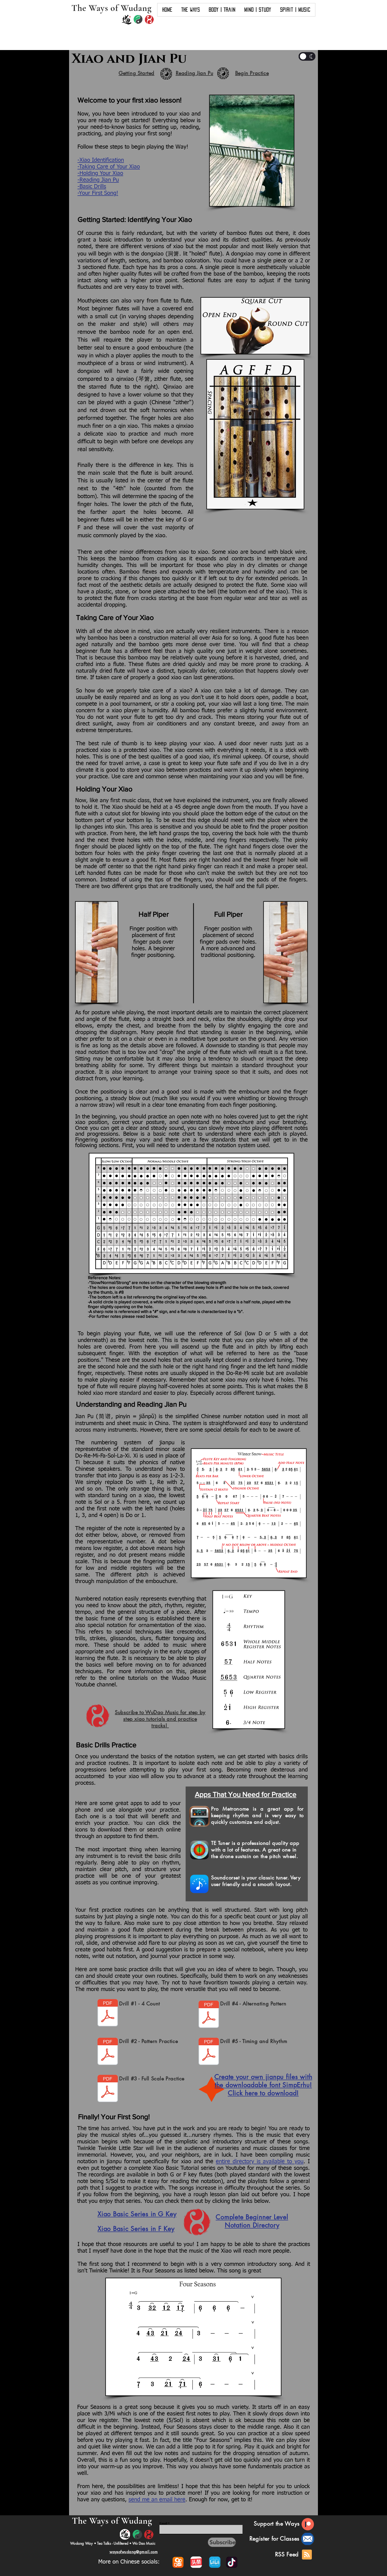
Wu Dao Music (143, 2543)
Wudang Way (81, 2543)
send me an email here (156, 2500)
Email (163, 2523)
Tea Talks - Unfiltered (112, 2543)
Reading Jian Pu (99, 180)
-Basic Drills (91, 186)
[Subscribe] (221, 2542)
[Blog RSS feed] (307, 2555)
